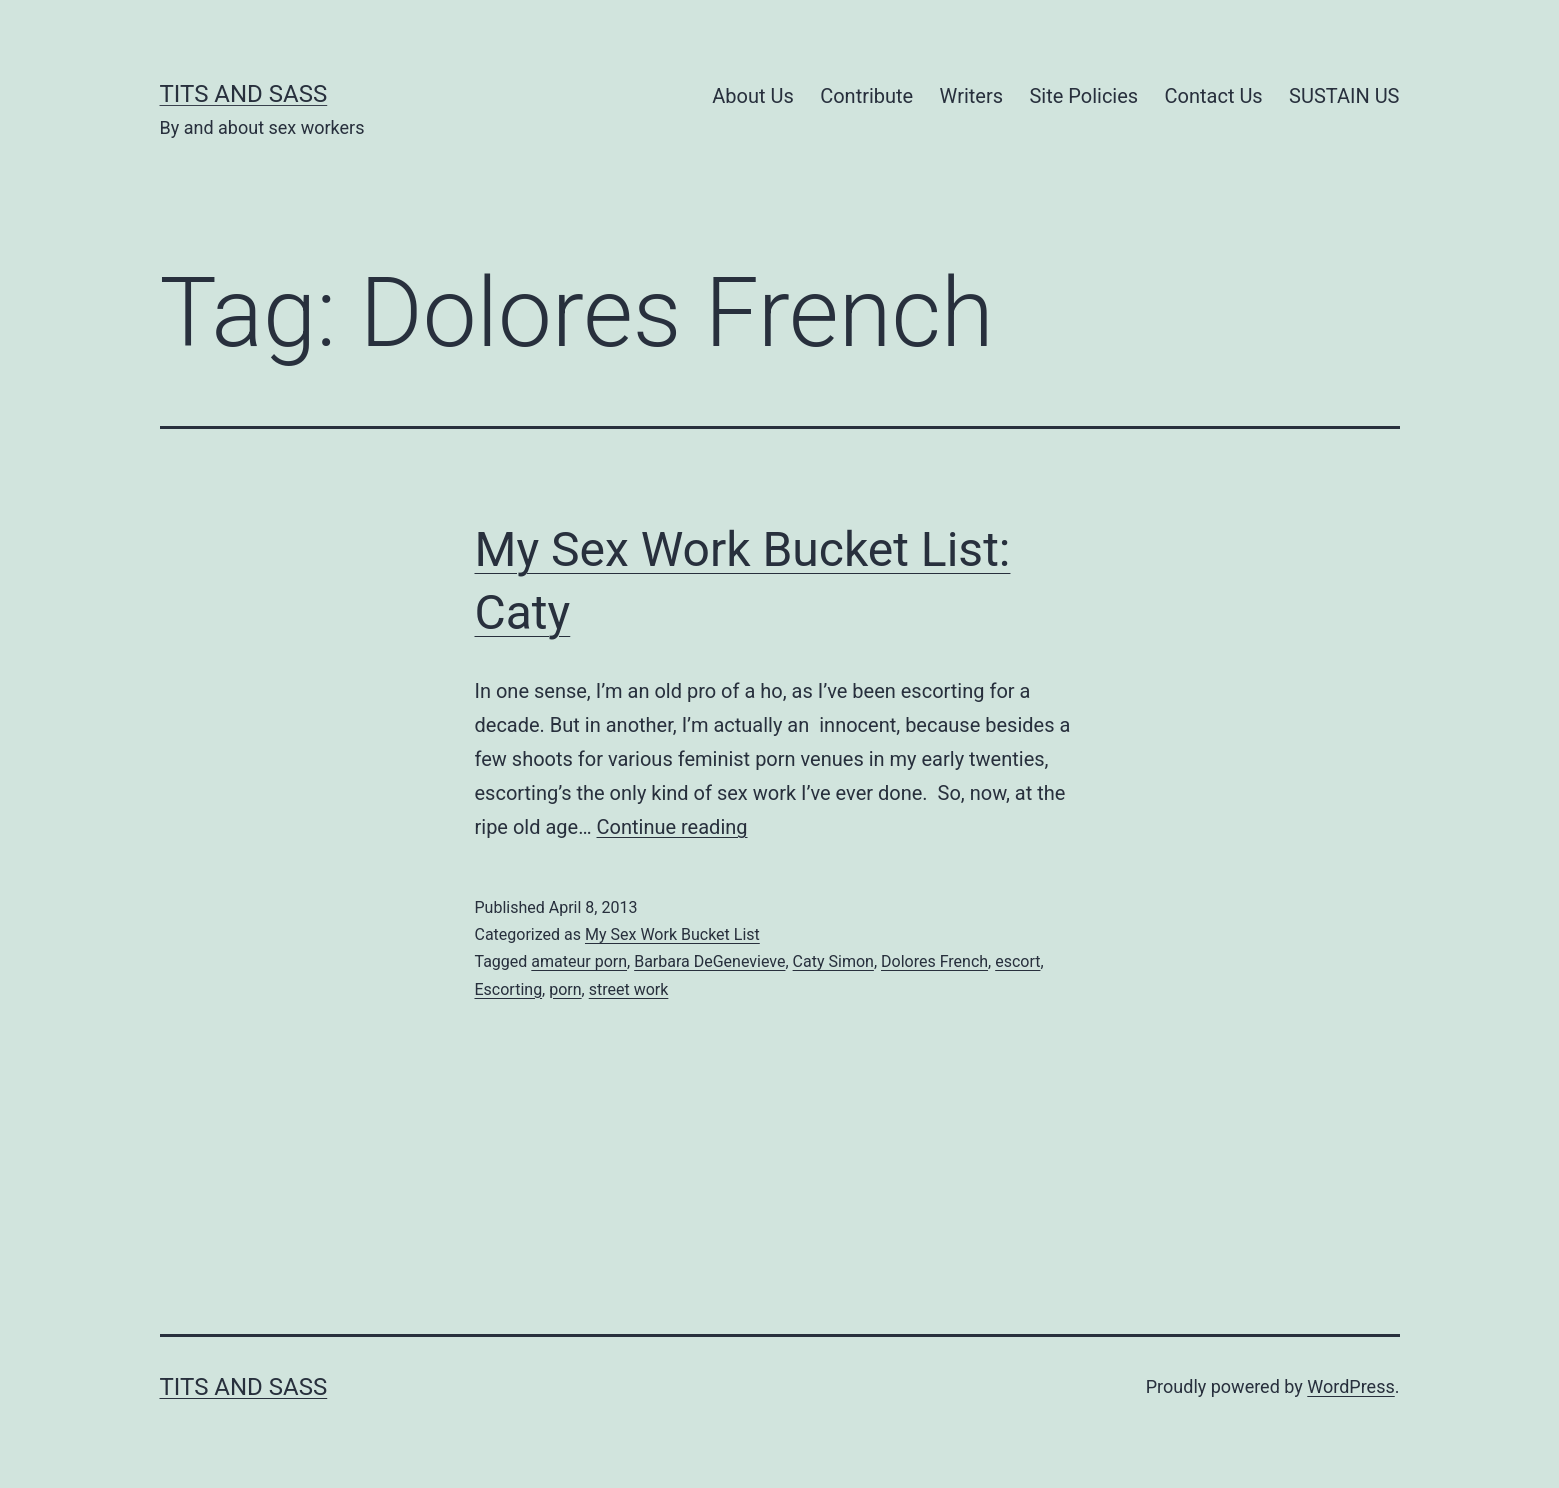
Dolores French (934, 961)
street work (629, 989)
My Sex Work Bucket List (672, 934)
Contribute (866, 96)
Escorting (509, 989)
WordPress (1350, 1386)
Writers (971, 96)
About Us (753, 96)
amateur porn (579, 961)
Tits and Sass (244, 94)
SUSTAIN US (1344, 96)
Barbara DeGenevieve (709, 961)
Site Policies (1083, 96)
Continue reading (672, 827)
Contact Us (1214, 96)
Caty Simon (833, 961)
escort (1017, 961)
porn (565, 989)
